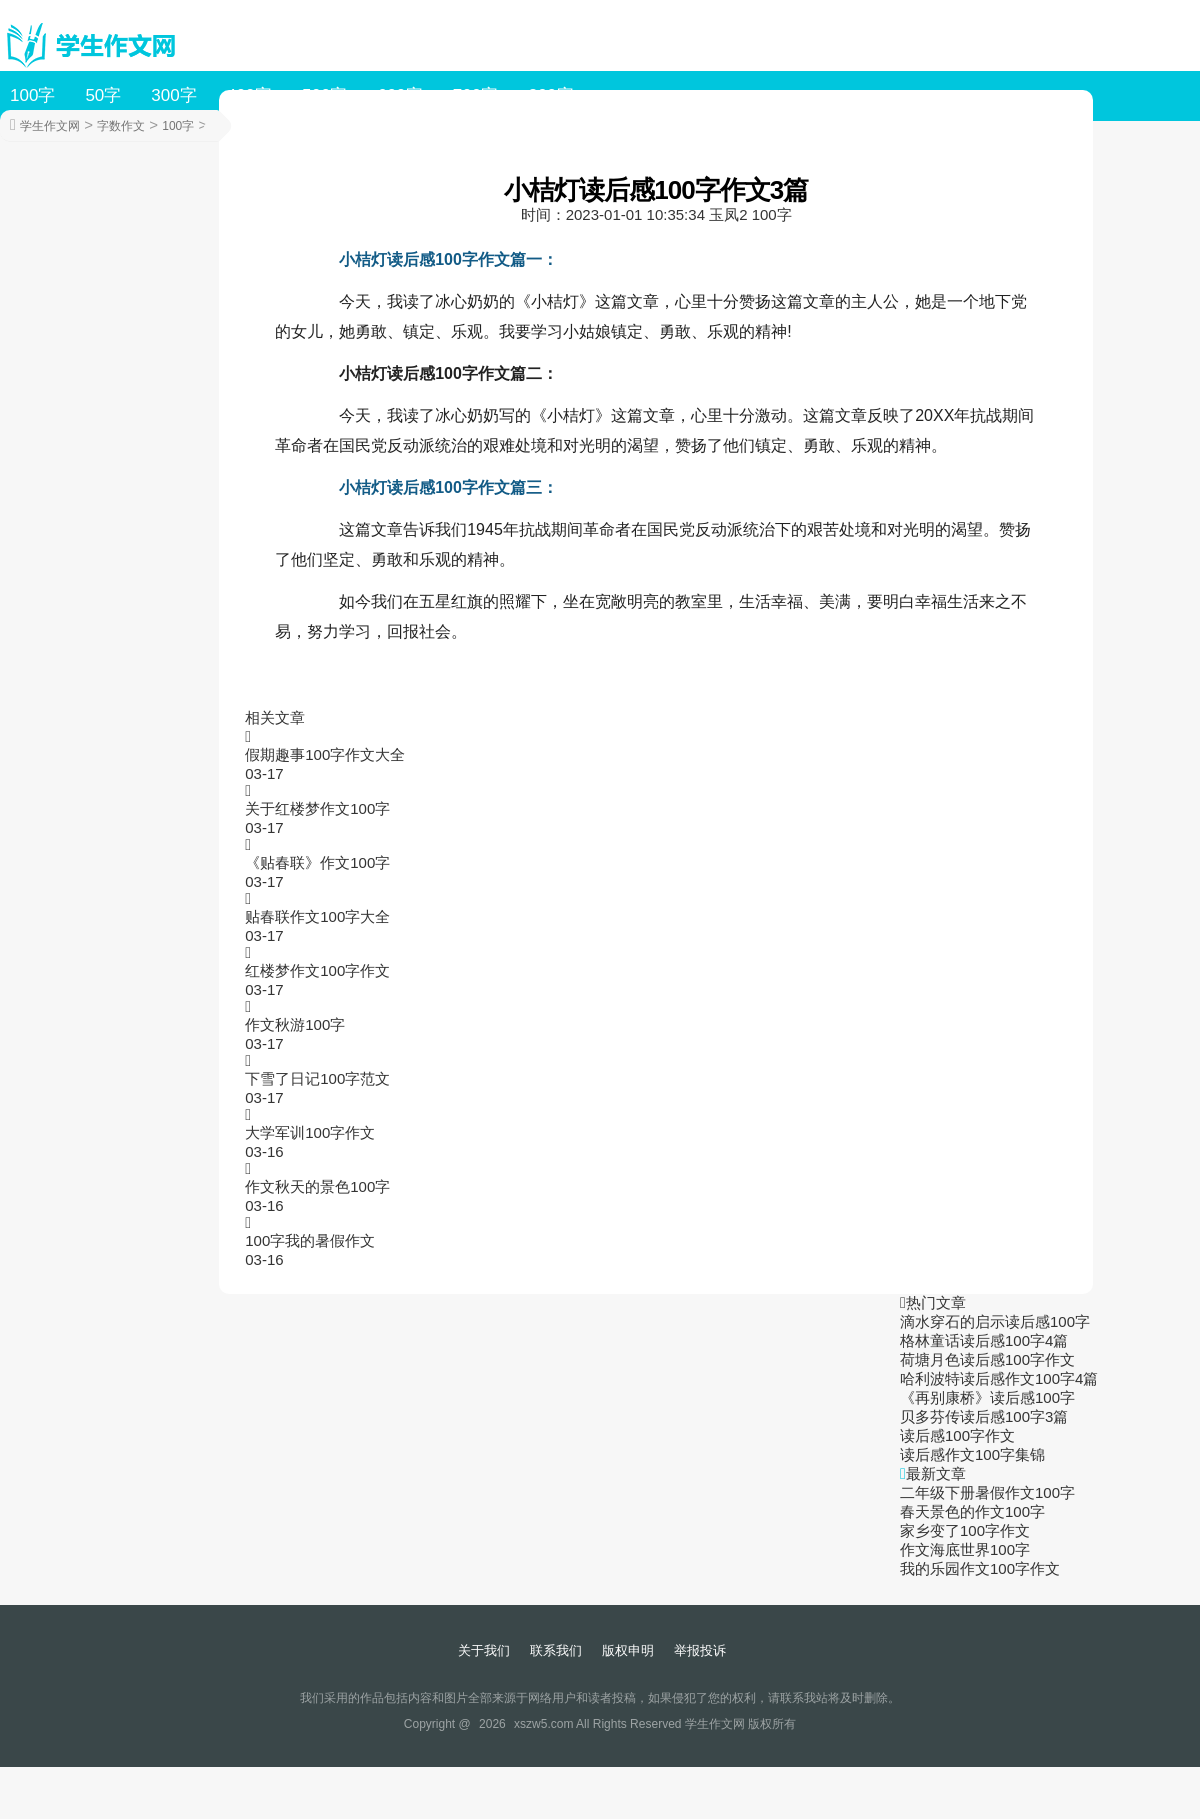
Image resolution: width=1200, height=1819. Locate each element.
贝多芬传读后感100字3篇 (984, 1416)
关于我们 (484, 1650)
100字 (32, 95)
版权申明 (628, 1650)
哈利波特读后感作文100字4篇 (999, 1378)
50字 (103, 95)
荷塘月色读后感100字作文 (987, 1359)
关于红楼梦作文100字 (317, 808)
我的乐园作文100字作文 (980, 1568)
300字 (173, 95)
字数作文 (121, 126)
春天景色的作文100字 (972, 1511)
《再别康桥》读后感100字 (987, 1397)
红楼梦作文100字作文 (317, 970)
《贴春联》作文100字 (317, 862)
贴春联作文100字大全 (317, 916)
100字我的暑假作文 (310, 1240)
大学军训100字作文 (310, 1132)
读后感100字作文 (957, 1435)
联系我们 (556, 1650)
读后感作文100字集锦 (972, 1454)
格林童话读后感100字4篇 (984, 1340)
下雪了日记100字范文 (317, 1078)
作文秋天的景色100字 (317, 1186)
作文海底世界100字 (965, 1549)
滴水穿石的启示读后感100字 (995, 1321)
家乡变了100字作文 (965, 1530)
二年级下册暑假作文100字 (987, 1492)
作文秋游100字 (295, 1024)
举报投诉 (700, 1650)
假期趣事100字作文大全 (325, 754)
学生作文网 (50, 126)
